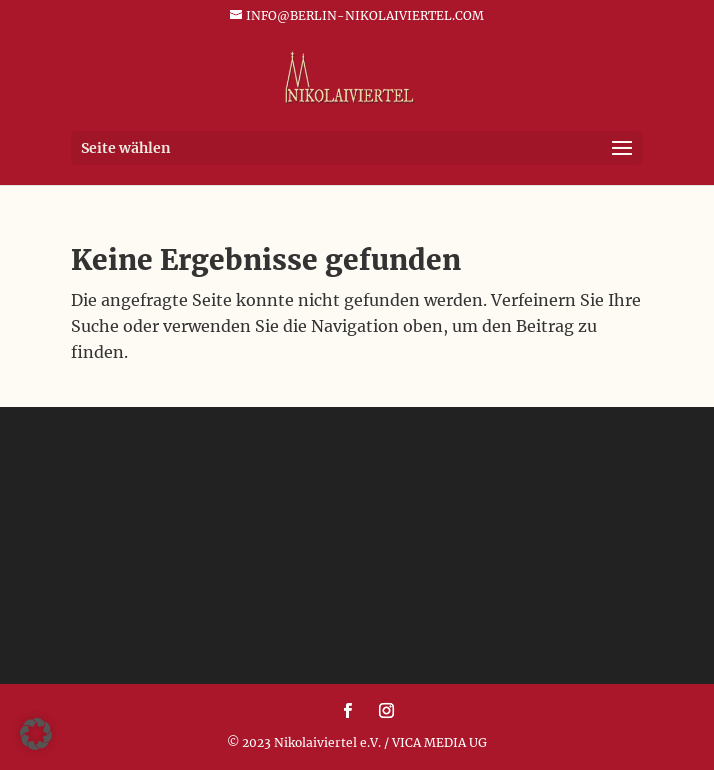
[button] (36, 734)
